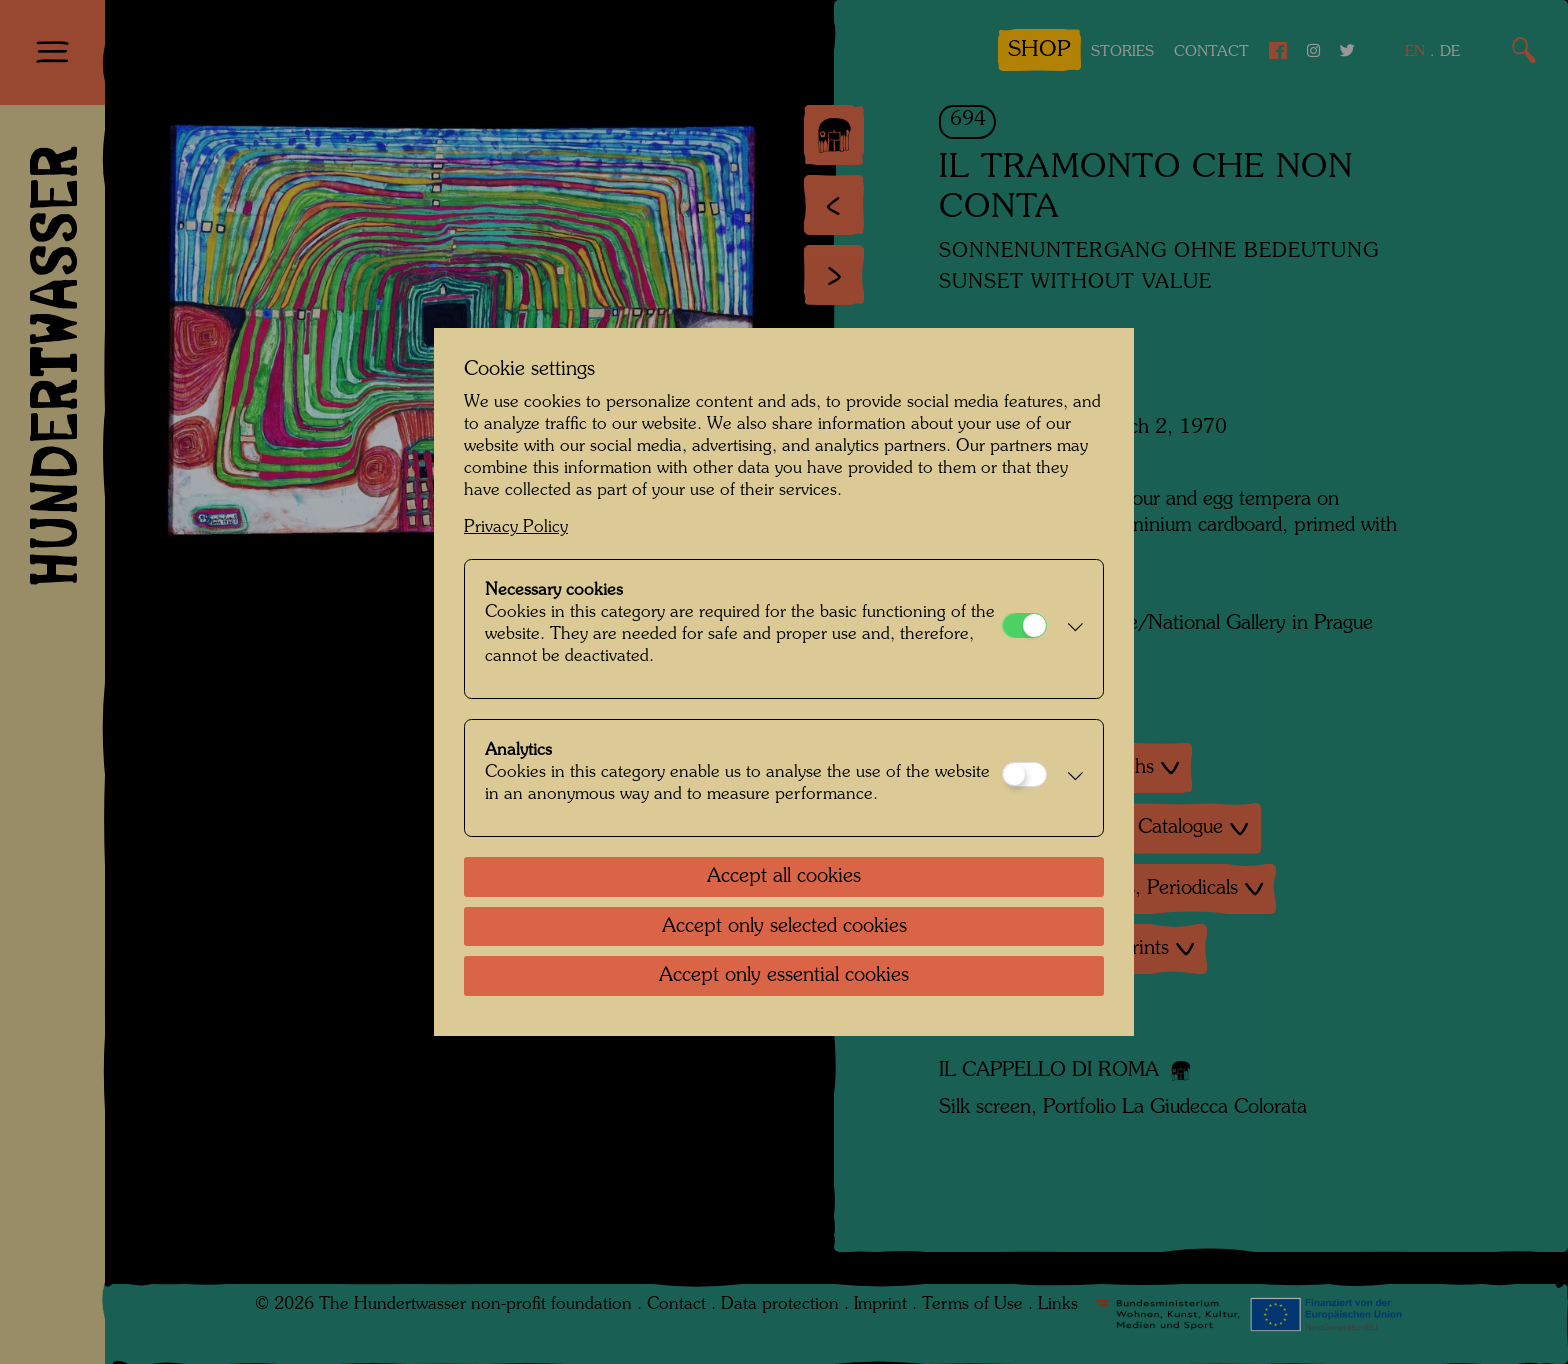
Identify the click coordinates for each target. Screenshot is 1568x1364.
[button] (1070, 629)
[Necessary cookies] (1024, 625)
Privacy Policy (516, 527)
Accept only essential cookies (784, 976)
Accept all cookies (784, 877)
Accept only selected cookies (784, 927)
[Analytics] (1024, 774)
